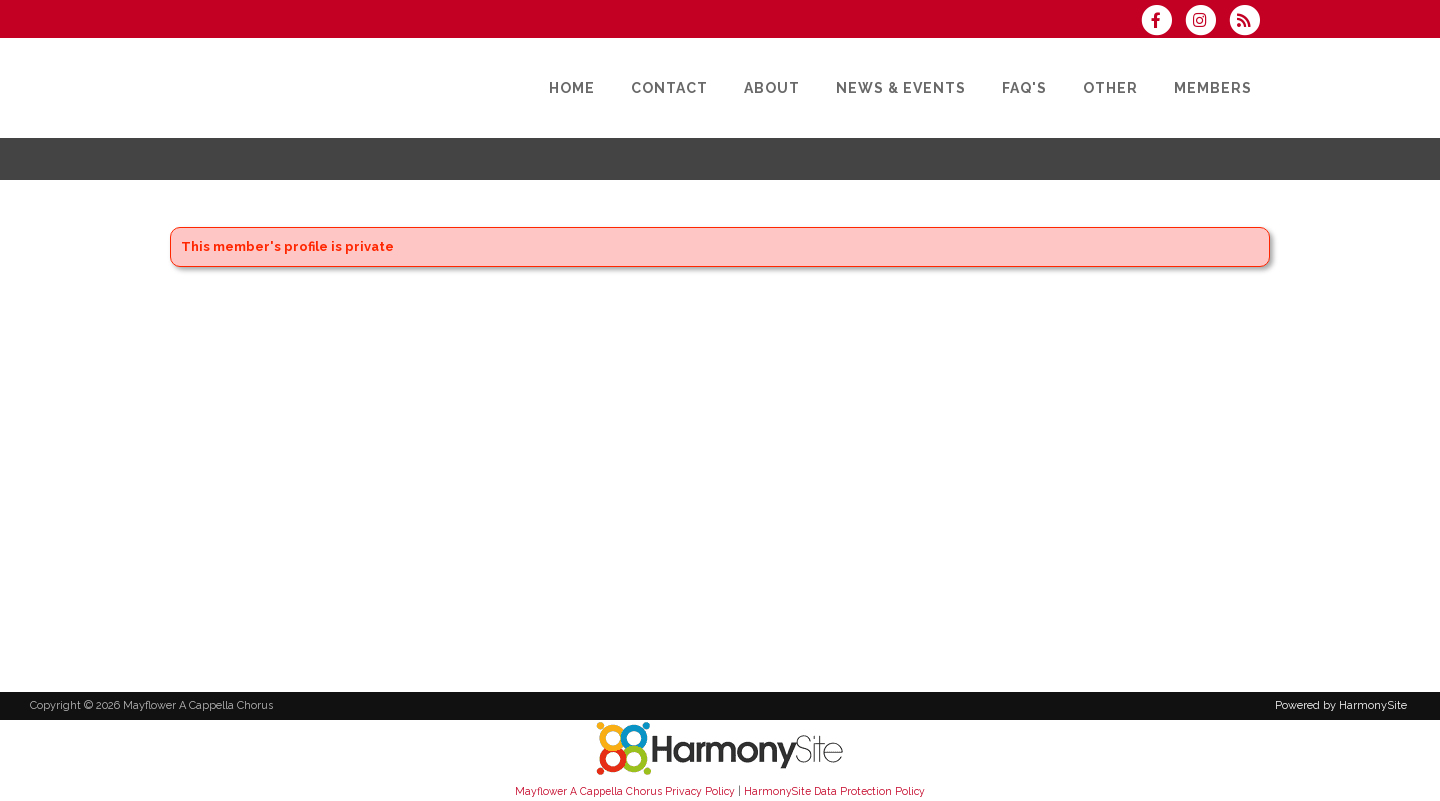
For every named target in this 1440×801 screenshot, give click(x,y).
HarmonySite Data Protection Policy (834, 791)
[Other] (1110, 88)
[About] (772, 88)
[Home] (572, 88)
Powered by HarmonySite (1341, 705)
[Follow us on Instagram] (1207, 22)
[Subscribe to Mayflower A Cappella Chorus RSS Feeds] (1249, 22)
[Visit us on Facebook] (1162, 22)
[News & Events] (901, 88)
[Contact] (669, 88)
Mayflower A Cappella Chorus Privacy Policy (625, 791)
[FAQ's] (1024, 88)
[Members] (1213, 88)
